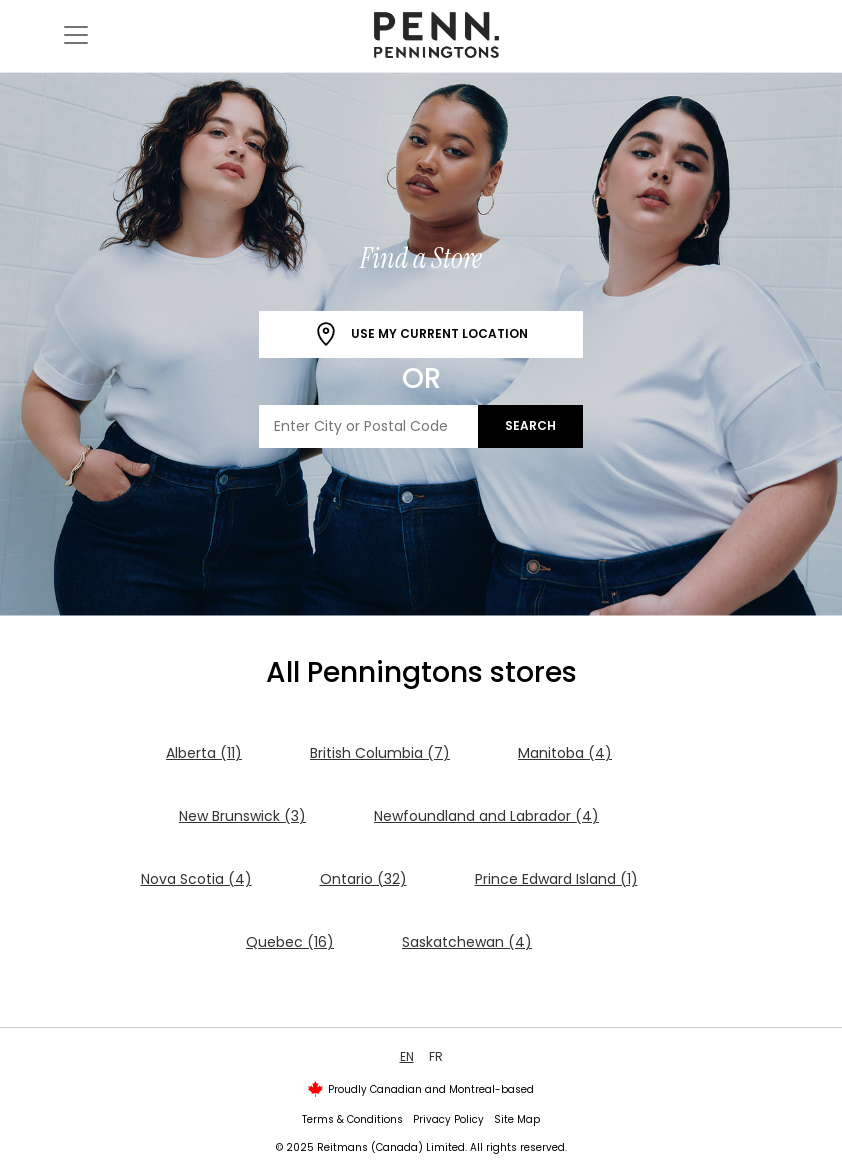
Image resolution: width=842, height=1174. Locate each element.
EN (407, 1056)
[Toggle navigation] (76, 35)
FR (436, 1056)
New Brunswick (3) (242, 816)
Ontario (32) (363, 879)
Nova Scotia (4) (196, 879)
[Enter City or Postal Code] (369, 426)
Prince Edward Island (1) (556, 879)
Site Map (517, 1119)
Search (530, 425)
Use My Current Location (421, 334)
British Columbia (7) (380, 753)
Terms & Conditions (352, 1119)
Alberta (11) (204, 753)
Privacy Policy (448, 1119)
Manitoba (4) (565, 753)
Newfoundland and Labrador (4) (486, 816)
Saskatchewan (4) (467, 942)
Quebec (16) (290, 942)
